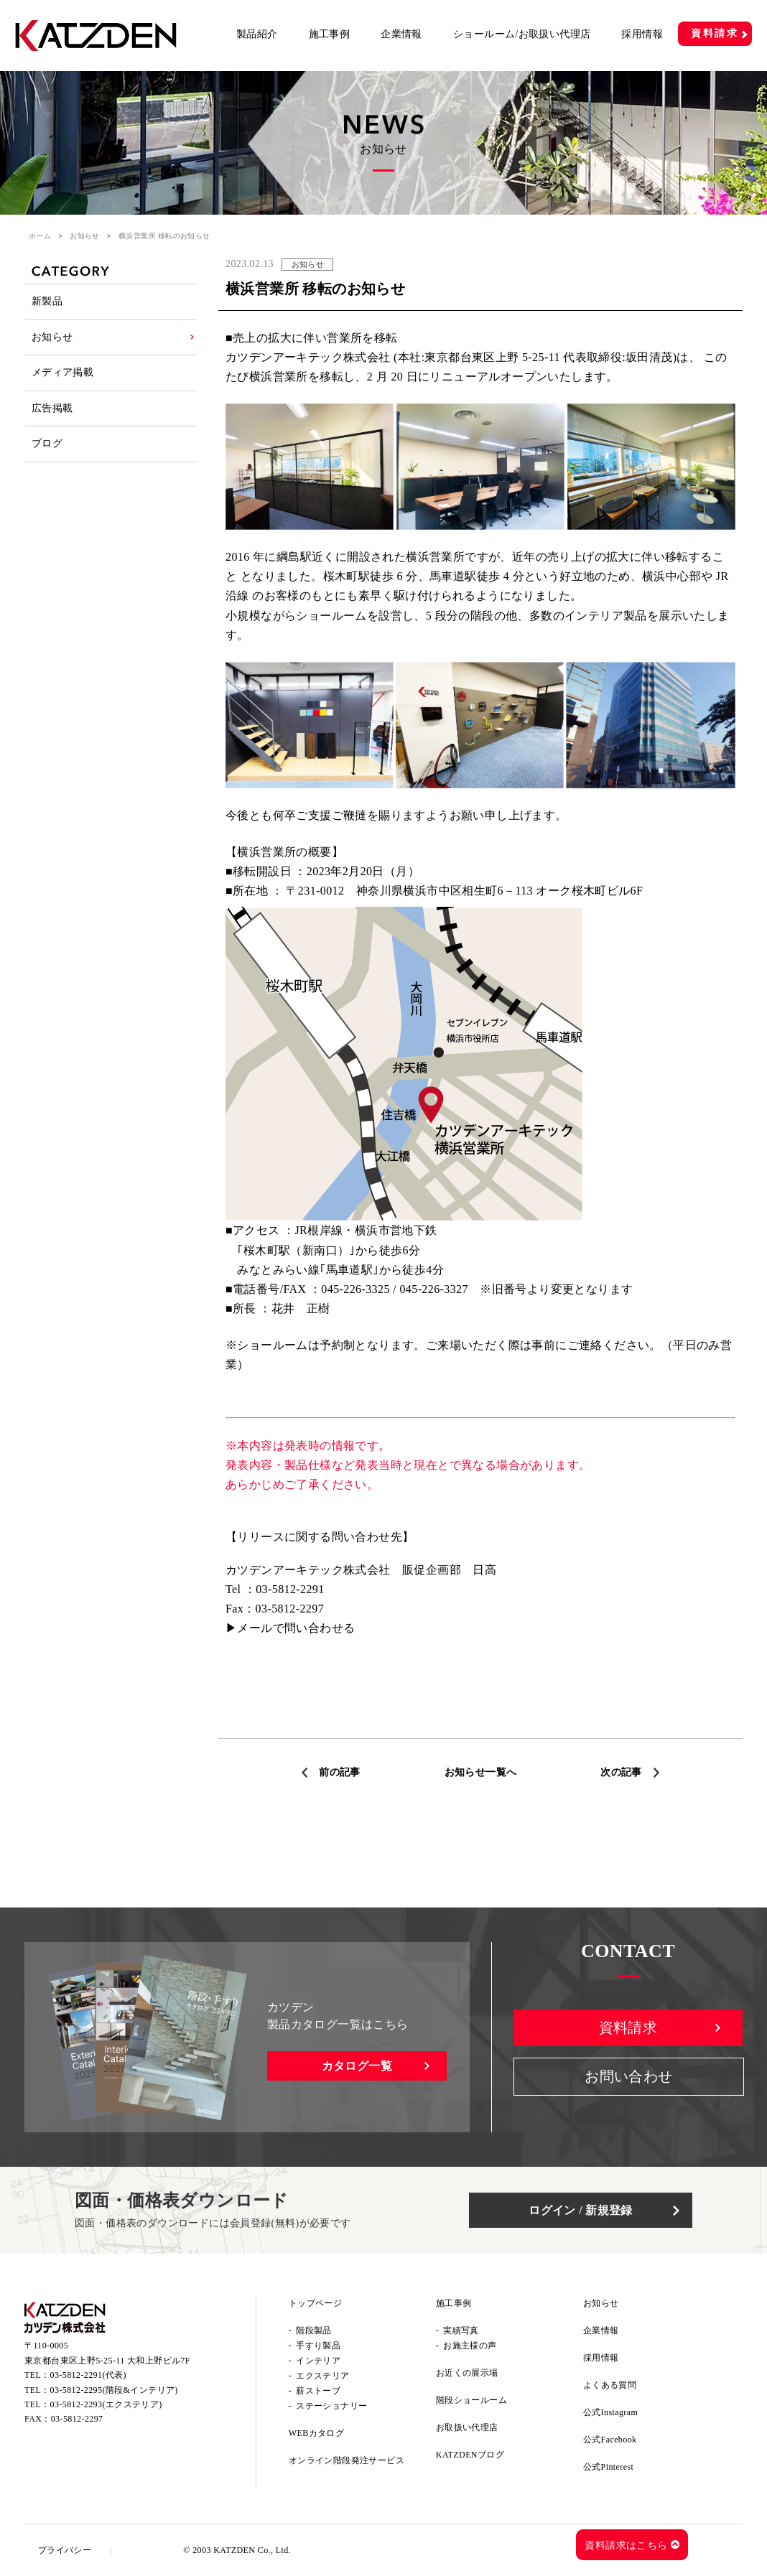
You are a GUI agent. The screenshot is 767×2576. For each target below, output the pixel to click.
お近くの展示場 (467, 2373)
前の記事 (340, 1772)
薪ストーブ (318, 2391)
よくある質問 (609, 2385)
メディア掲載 (62, 375)
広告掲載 (52, 411)
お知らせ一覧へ (481, 1772)
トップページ (315, 2303)
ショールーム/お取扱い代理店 (522, 34)
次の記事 (621, 1772)
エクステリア (322, 2376)
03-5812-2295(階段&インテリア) (114, 2391)
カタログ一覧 (357, 2066)
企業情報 (401, 34)
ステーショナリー (331, 2406)
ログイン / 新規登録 (585, 2210)
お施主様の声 (469, 2346)
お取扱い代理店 (467, 2427)
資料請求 (715, 33)
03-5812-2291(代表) (88, 2376)
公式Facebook (610, 2440)
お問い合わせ (628, 2078)
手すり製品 (318, 2346)
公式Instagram (610, 2412)
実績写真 (461, 2330)
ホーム (40, 236)
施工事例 (329, 34)
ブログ (47, 448)
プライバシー (65, 2550)
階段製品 (314, 2330)
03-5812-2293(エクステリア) (106, 2405)
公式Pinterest (608, 2467)
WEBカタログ (316, 2433)
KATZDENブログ (470, 2455)
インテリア (318, 2361)
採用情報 (642, 34)
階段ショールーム (471, 2400)
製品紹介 (257, 34)
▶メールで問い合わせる (290, 1628)
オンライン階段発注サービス (346, 2460)
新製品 (47, 302)
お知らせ (85, 236)
